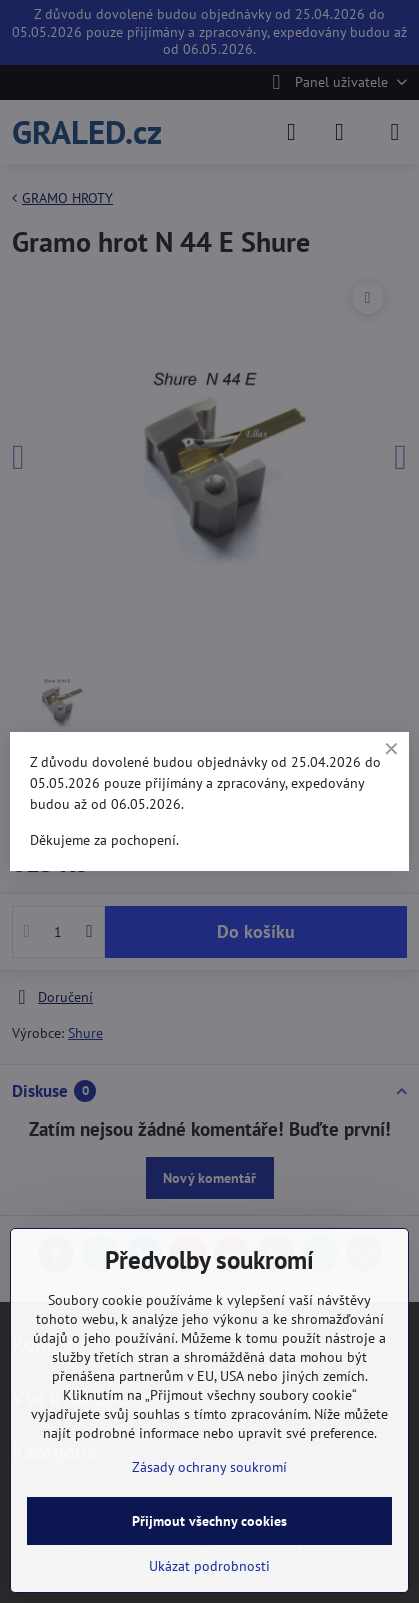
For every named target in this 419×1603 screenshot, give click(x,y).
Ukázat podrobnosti (209, 1566)
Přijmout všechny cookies (209, 1521)
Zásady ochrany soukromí (209, 1467)
